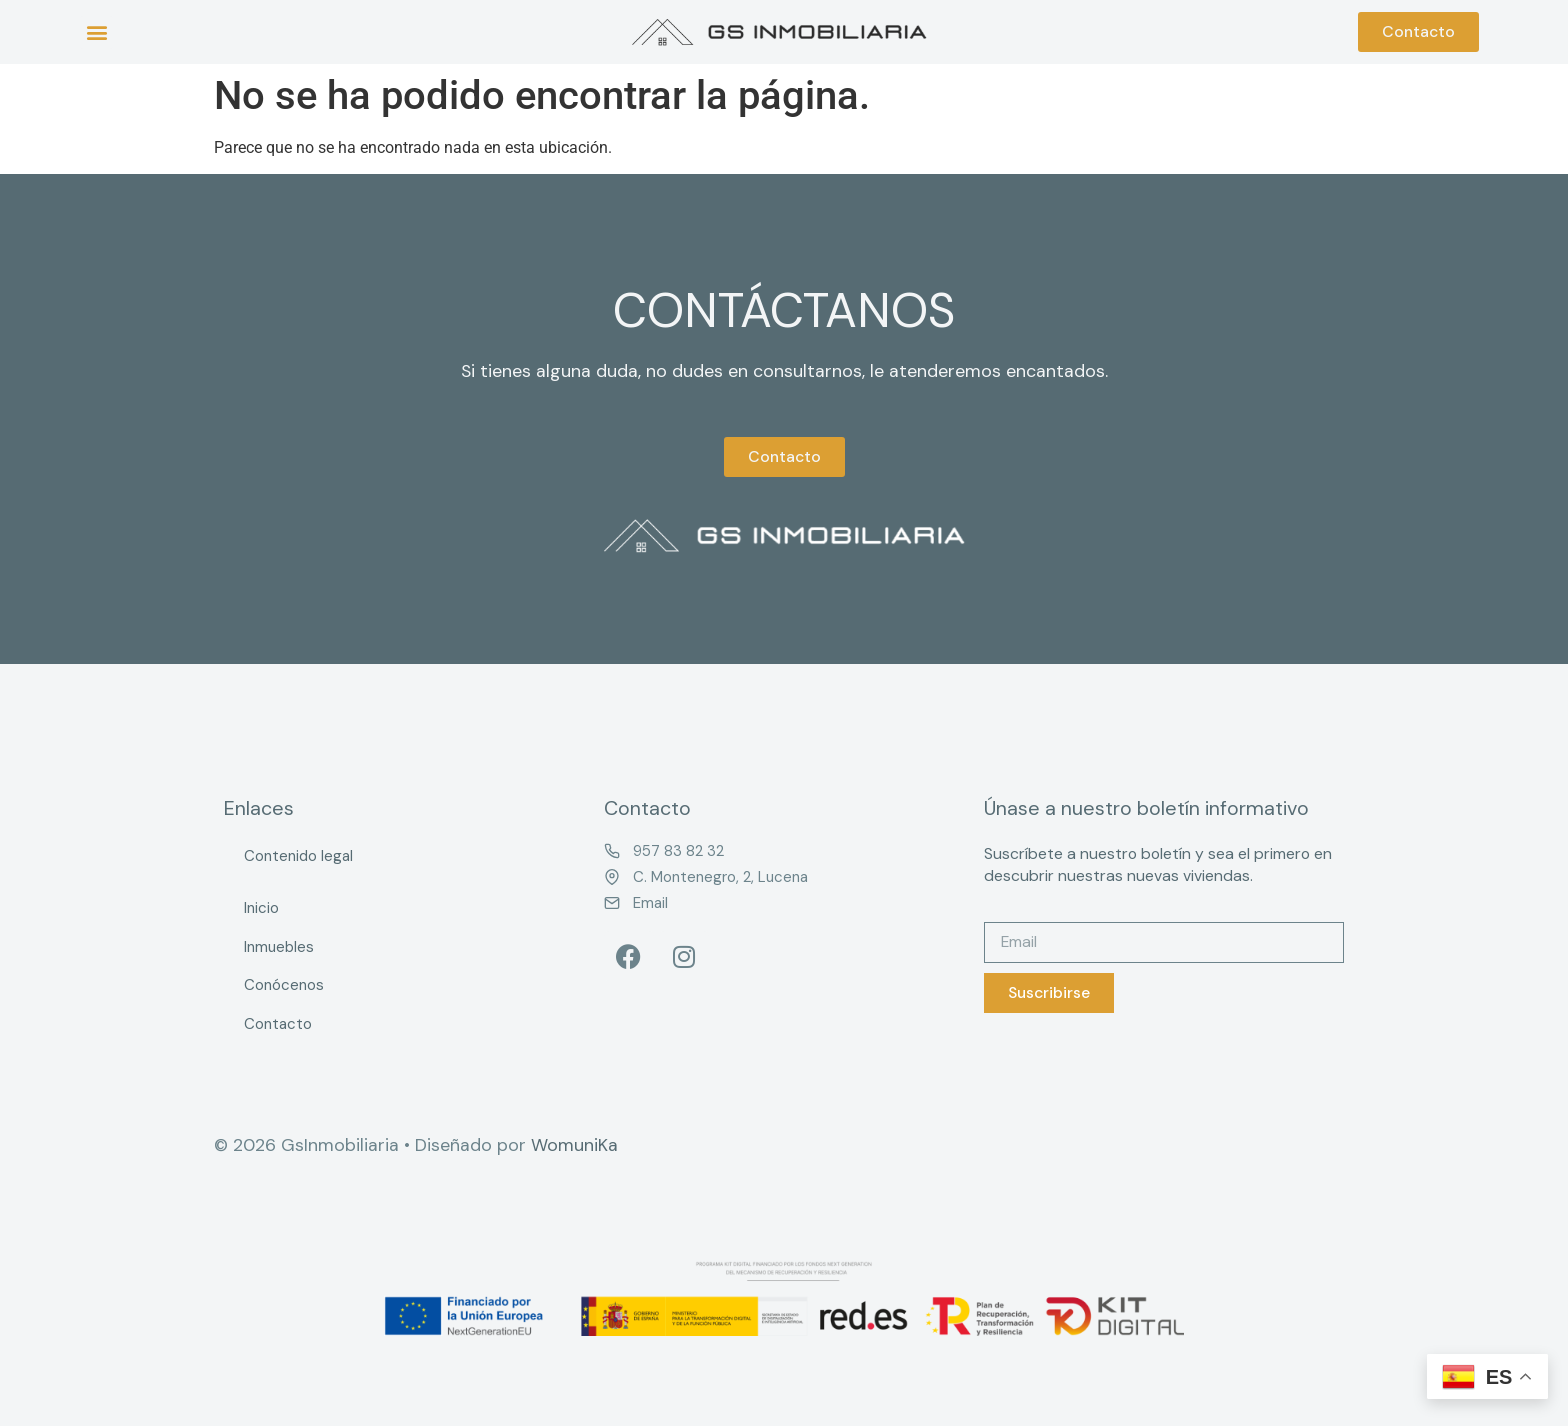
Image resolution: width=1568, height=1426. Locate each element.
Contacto (278, 1024)
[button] (96, 32)
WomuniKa (574, 1145)
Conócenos (284, 985)
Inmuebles (279, 947)
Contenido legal (298, 856)
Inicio (261, 908)
